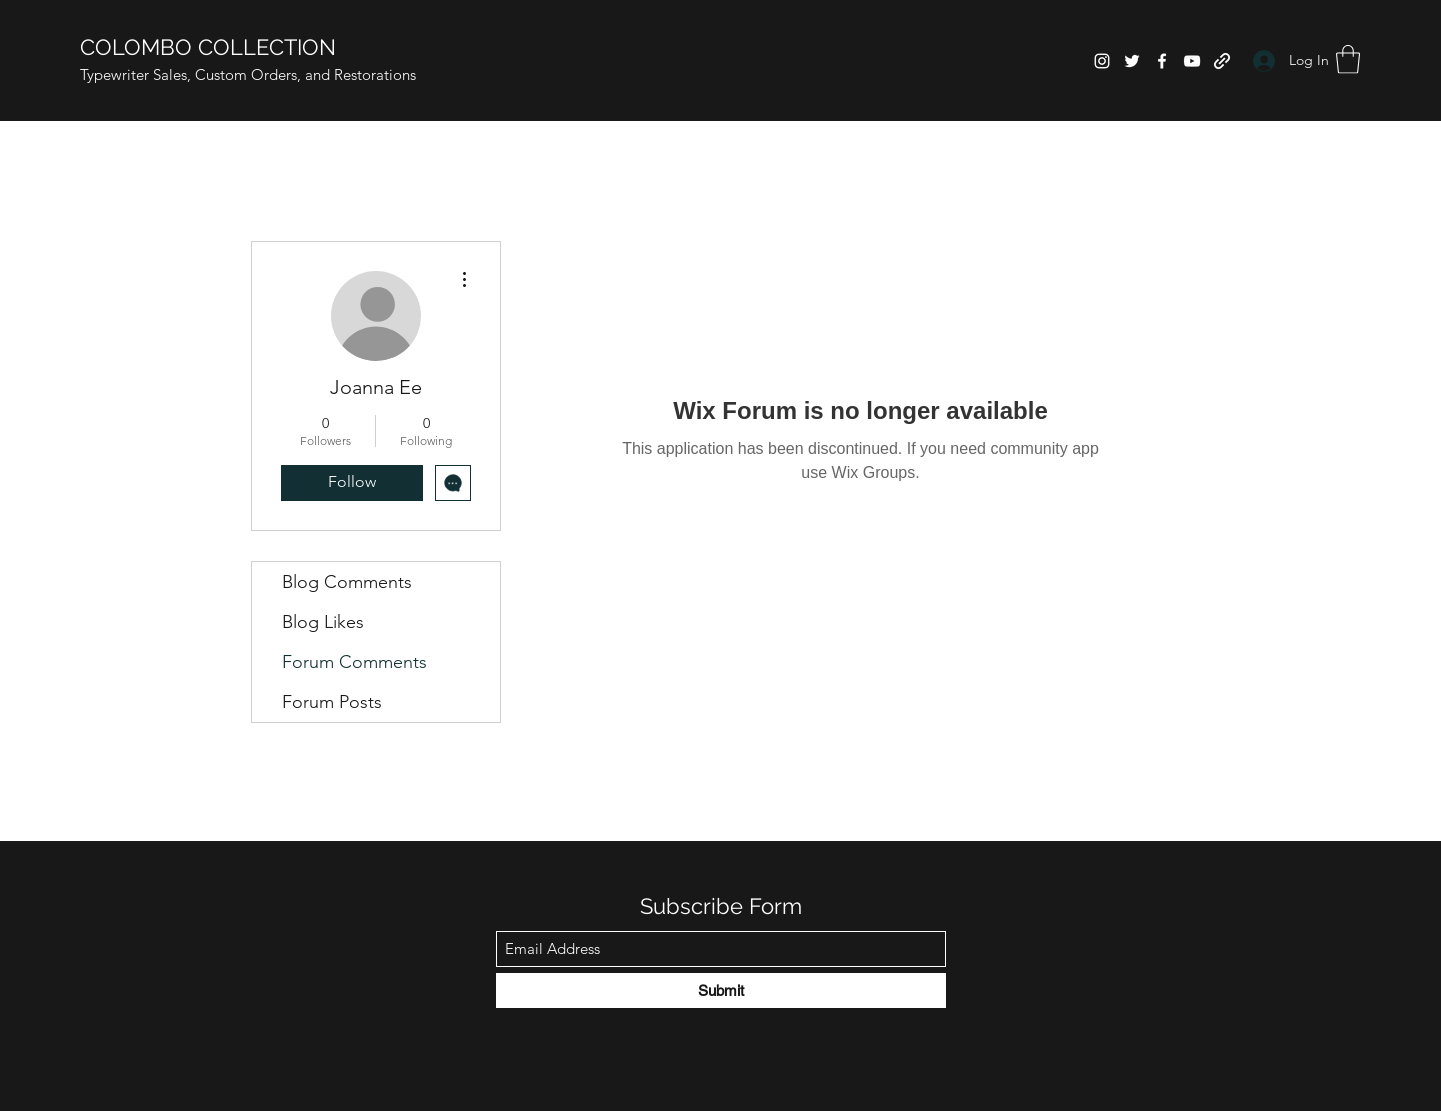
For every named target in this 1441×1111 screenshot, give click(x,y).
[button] (1348, 59)
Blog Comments (347, 582)
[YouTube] (1192, 61)
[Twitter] (1132, 61)
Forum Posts (332, 702)
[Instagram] (1102, 61)
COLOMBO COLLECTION (208, 47)
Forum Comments (354, 662)
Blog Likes (323, 622)
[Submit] (721, 990)
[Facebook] (1162, 61)
